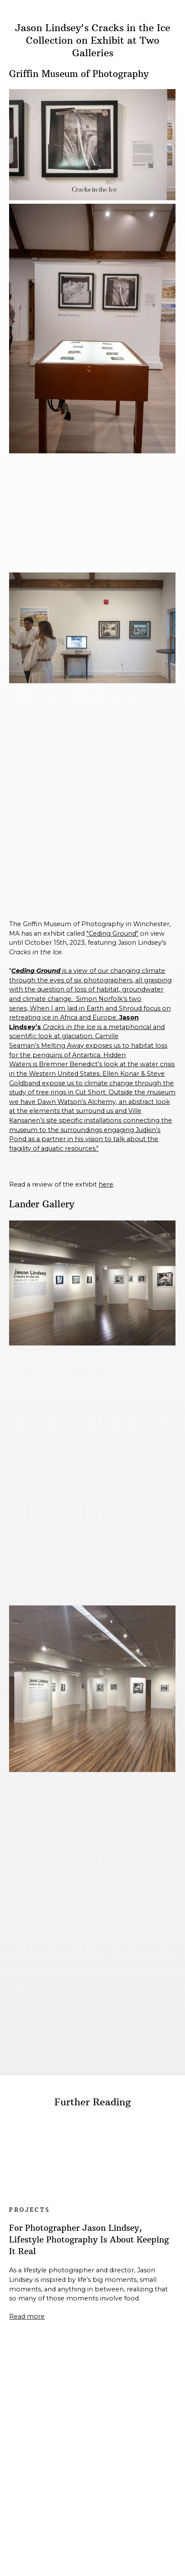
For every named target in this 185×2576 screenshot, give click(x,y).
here (106, 1184)
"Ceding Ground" (112, 933)
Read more (27, 2316)
